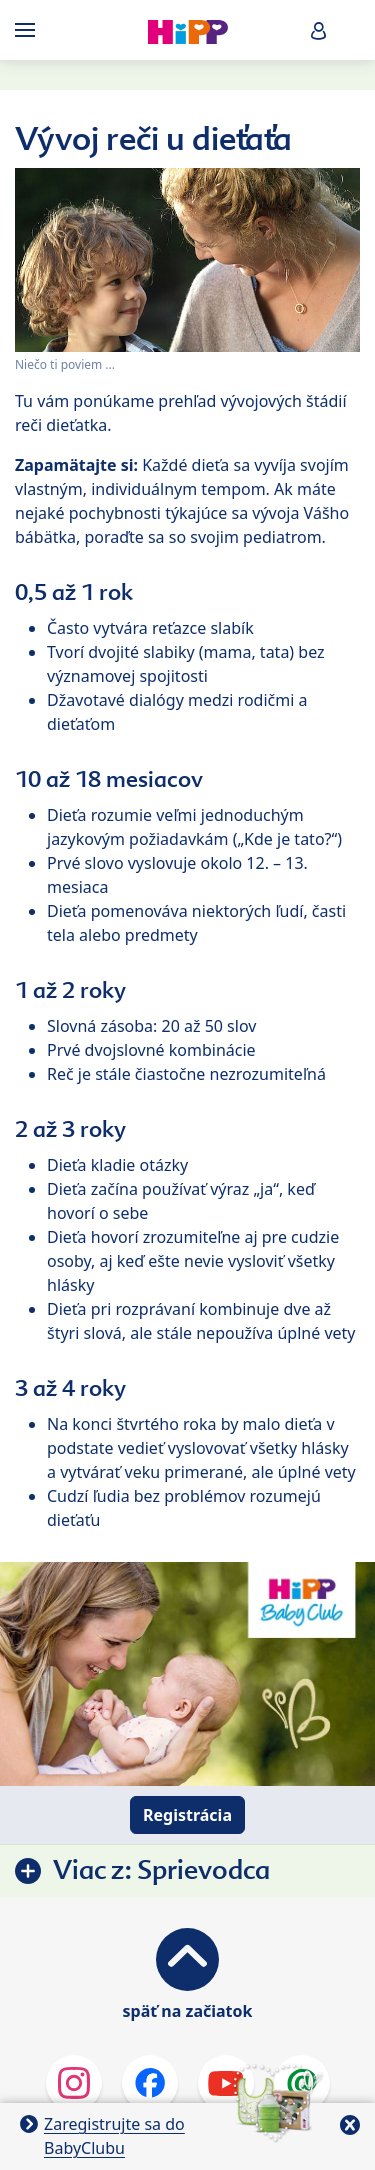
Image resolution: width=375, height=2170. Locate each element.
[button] (319, 30)
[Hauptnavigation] (29, 30)
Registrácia (187, 1815)
